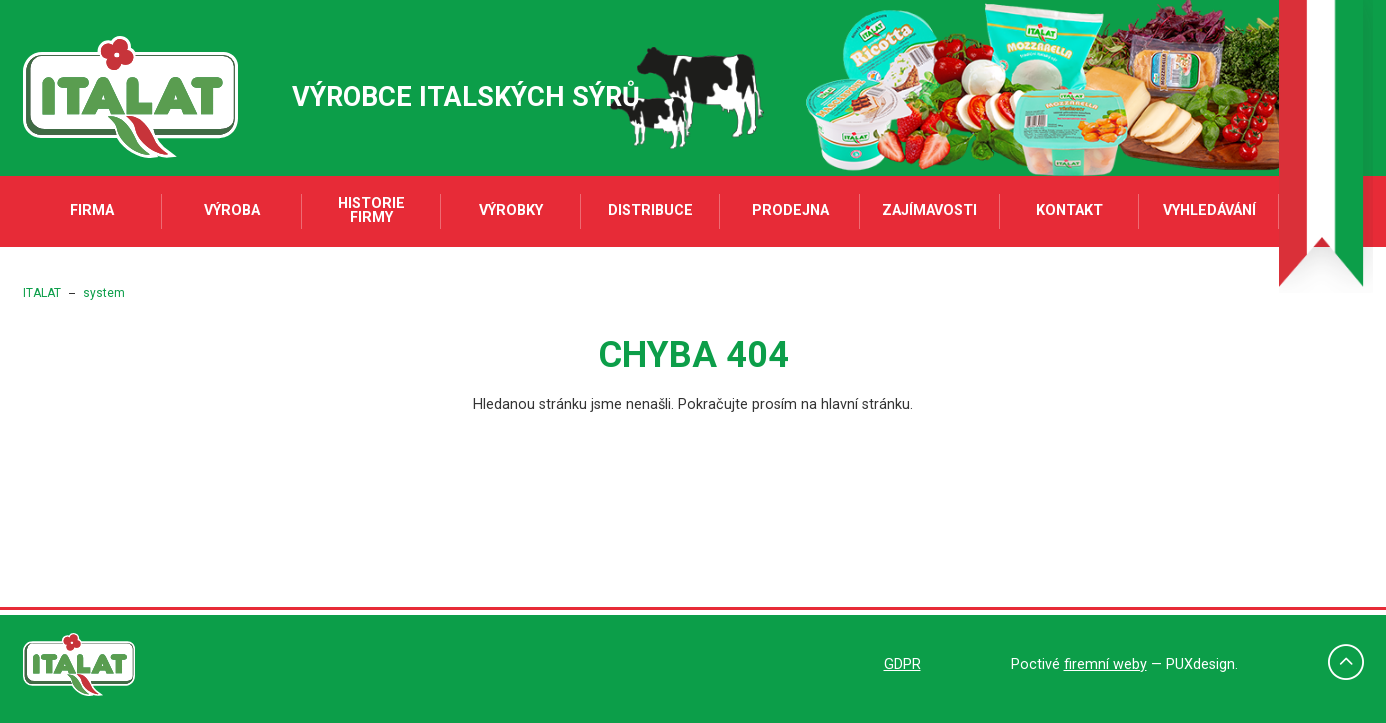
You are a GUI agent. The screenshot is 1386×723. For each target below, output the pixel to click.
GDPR (902, 664)
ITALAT (42, 293)
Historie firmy (371, 210)
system (104, 293)
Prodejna (790, 210)
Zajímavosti (929, 210)
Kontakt (1069, 210)
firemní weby (1105, 664)
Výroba (232, 210)
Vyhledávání (1209, 210)
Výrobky (511, 210)
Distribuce (650, 210)
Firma (92, 210)
